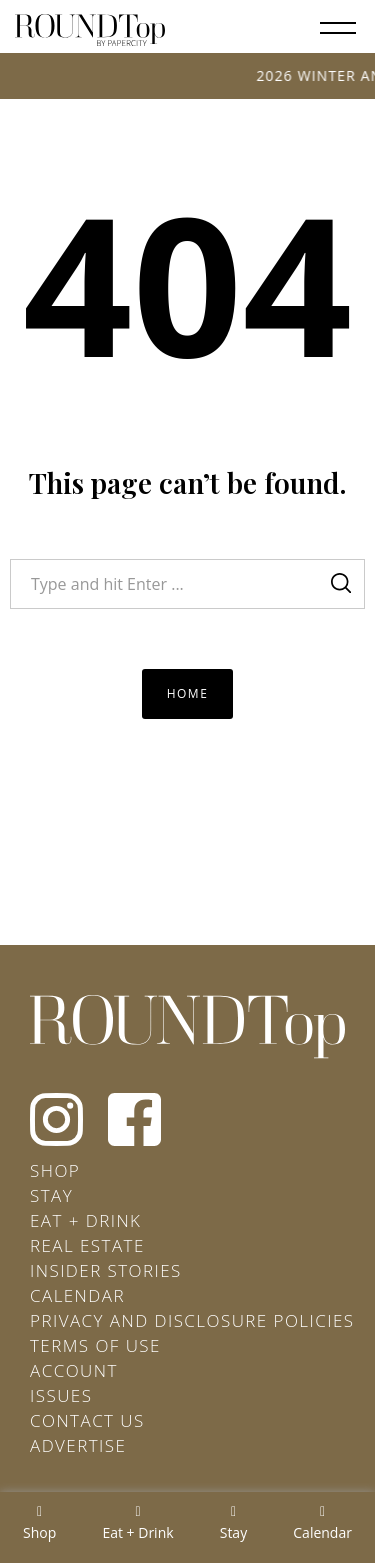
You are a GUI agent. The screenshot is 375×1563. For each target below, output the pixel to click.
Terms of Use (95, 1345)
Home (188, 693)
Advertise (78, 1445)
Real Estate (87, 1245)
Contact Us (87, 1420)
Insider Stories (106, 1270)
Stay (51, 1195)
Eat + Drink (85, 1220)
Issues (61, 1395)
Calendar (77, 1295)
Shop (55, 1170)
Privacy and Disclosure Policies (192, 1320)
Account (74, 1370)
